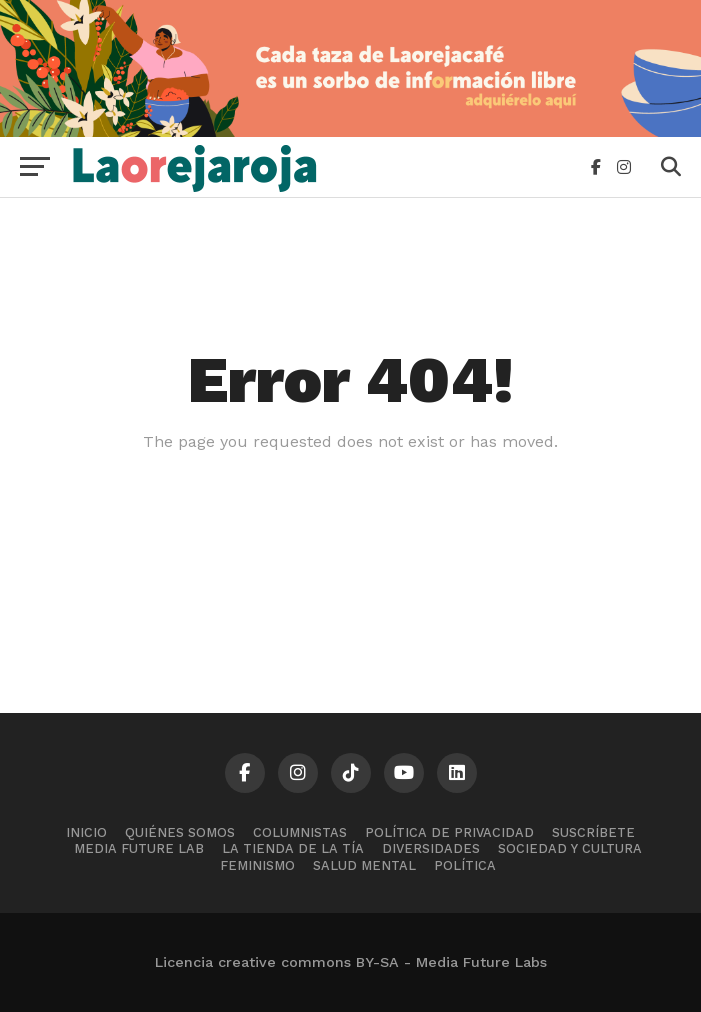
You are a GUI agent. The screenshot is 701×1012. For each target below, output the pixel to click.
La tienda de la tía (293, 848)
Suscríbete (593, 832)
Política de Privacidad (449, 832)
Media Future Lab (139, 848)
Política (465, 865)
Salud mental (364, 865)
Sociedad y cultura (570, 848)
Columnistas (300, 832)
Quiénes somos (180, 832)
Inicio (86, 832)
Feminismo (257, 865)
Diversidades (431, 848)
